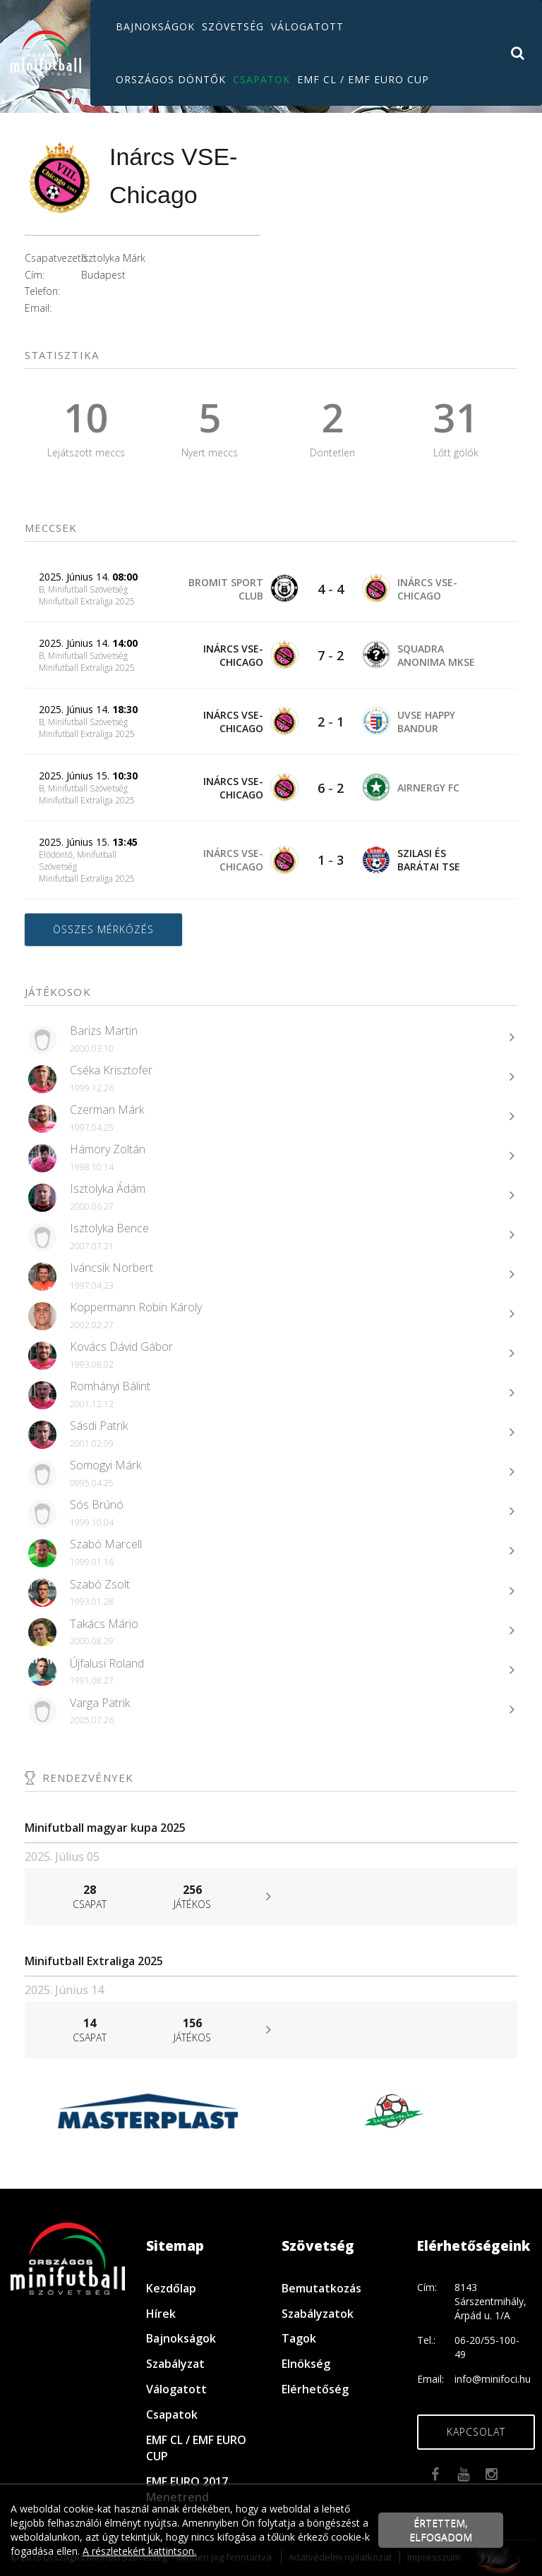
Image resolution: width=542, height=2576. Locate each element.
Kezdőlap (171, 2288)
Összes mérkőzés (103, 929)
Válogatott (307, 26)
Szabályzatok (318, 2313)
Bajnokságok (155, 26)
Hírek (161, 2313)
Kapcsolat (476, 2431)
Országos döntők (171, 79)
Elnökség (306, 2363)
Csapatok (261, 79)
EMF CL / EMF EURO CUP (363, 79)
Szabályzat (175, 2363)
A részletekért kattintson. (139, 2551)
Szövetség (233, 26)
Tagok (299, 2338)
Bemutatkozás (321, 2288)
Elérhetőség (315, 2389)
